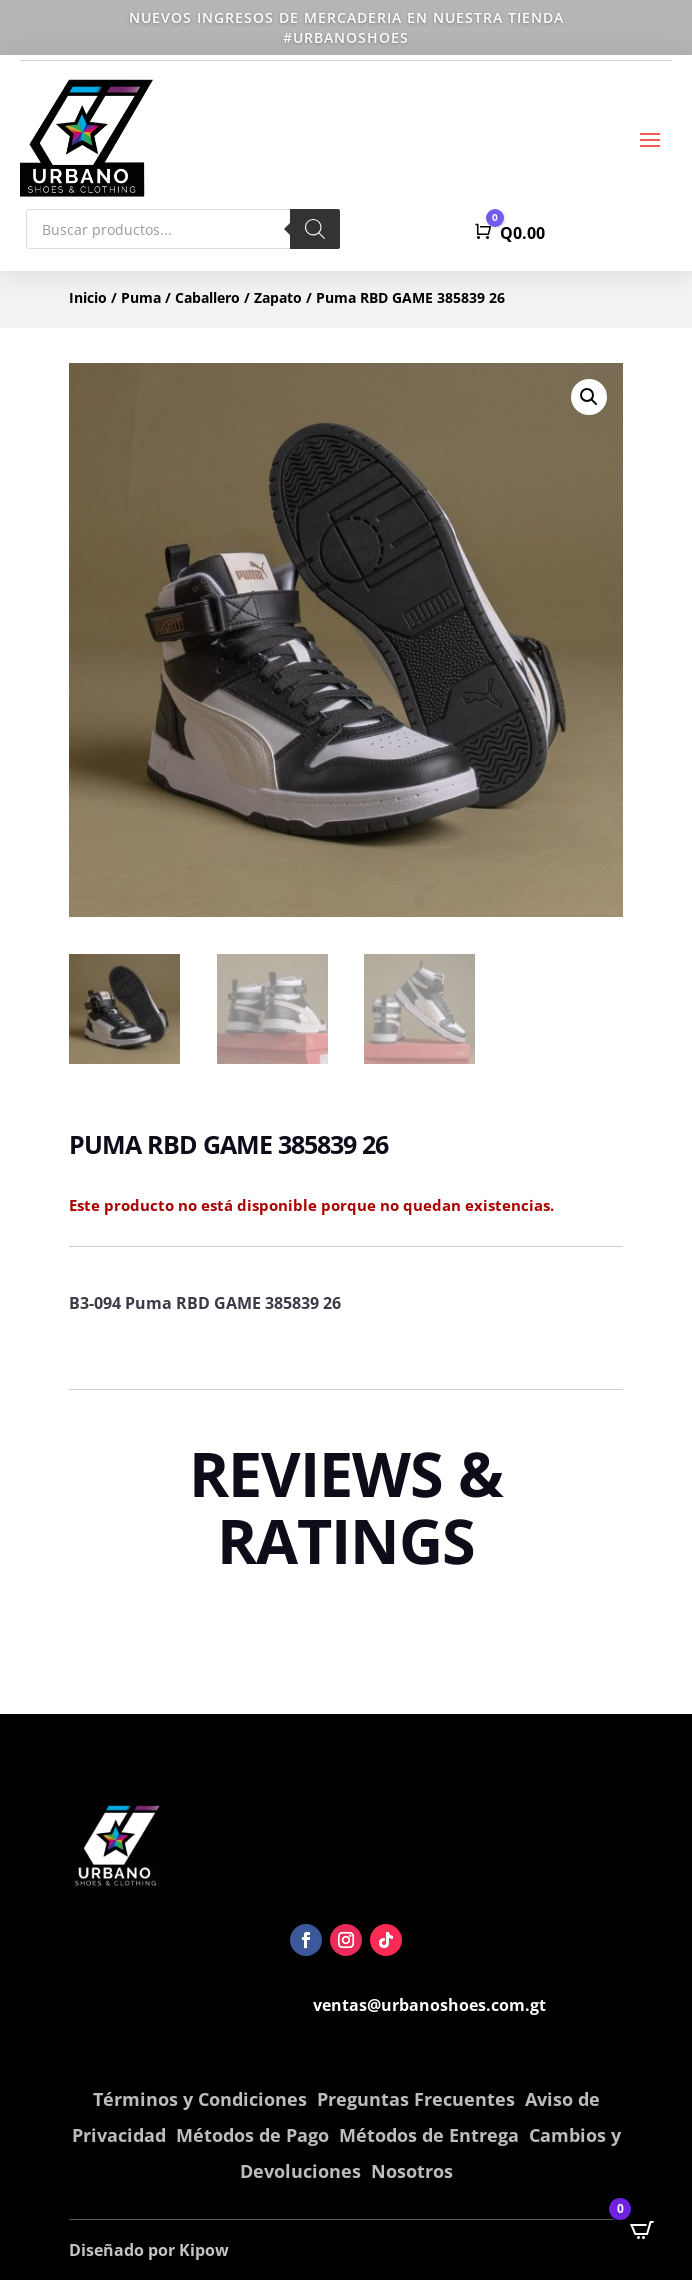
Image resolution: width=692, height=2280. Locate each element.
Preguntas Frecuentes (416, 2099)
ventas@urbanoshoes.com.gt (429, 2005)
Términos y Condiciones (200, 2099)
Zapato (278, 297)
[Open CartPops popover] (642, 2230)
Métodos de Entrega (429, 2135)
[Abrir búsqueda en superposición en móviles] (183, 229)
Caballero (207, 297)
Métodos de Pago (252, 2135)
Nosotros (412, 2171)
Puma (141, 297)
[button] (589, 397)
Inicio (88, 297)
